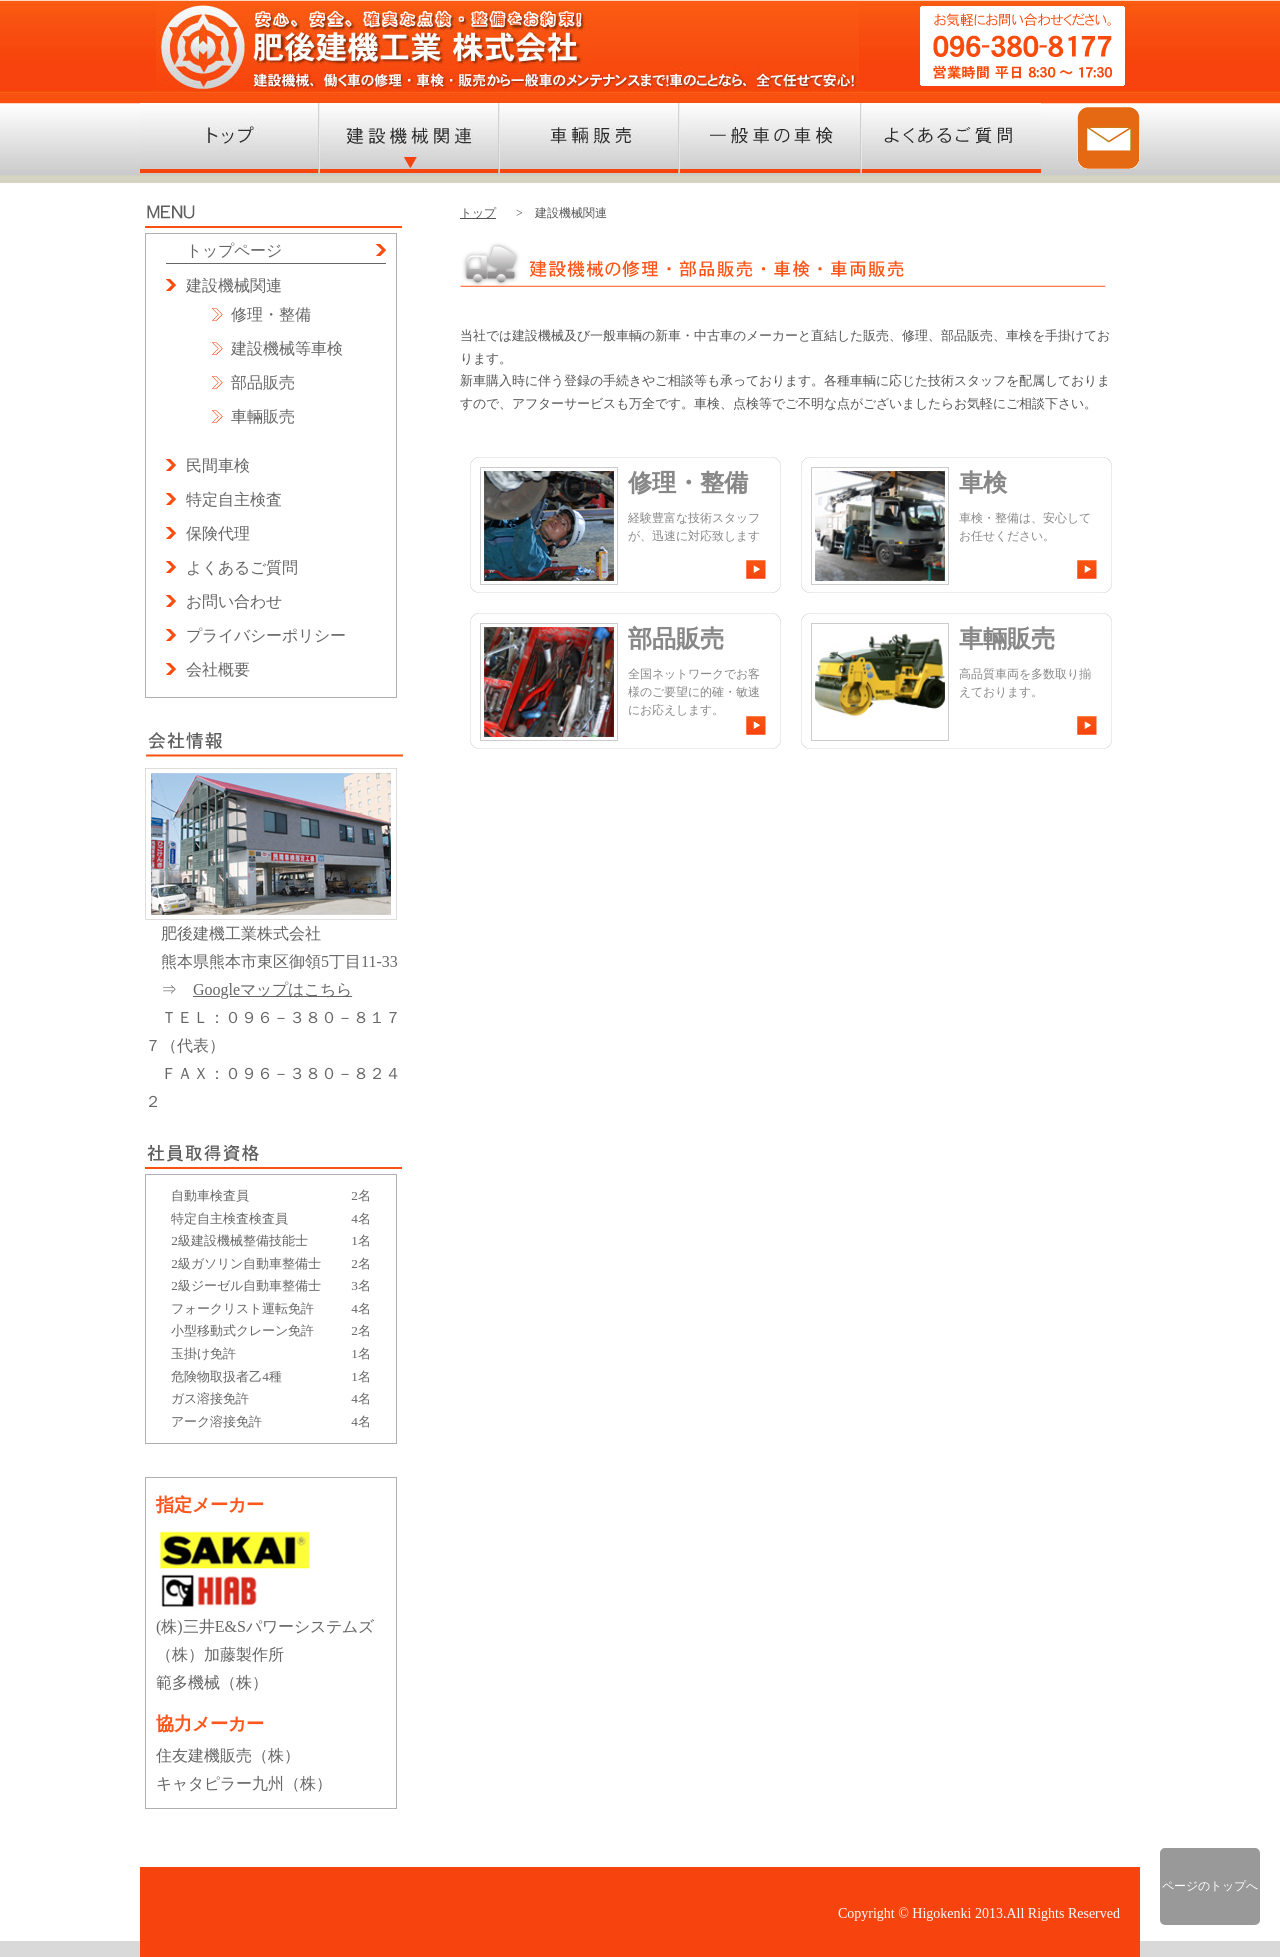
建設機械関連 (234, 285)
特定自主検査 (234, 499)
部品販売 (263, 382)
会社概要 (218, 669)
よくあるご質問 (242, 567)
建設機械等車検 (287, 348)
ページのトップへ (1210, 1886)
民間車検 (218, 465)
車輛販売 (263, 416)
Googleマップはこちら (272, 989)
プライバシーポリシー (266, 635)
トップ (478, 213)
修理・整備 (271, 314)
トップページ (234, 250)
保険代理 (218, 533)
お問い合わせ (234, 601)
